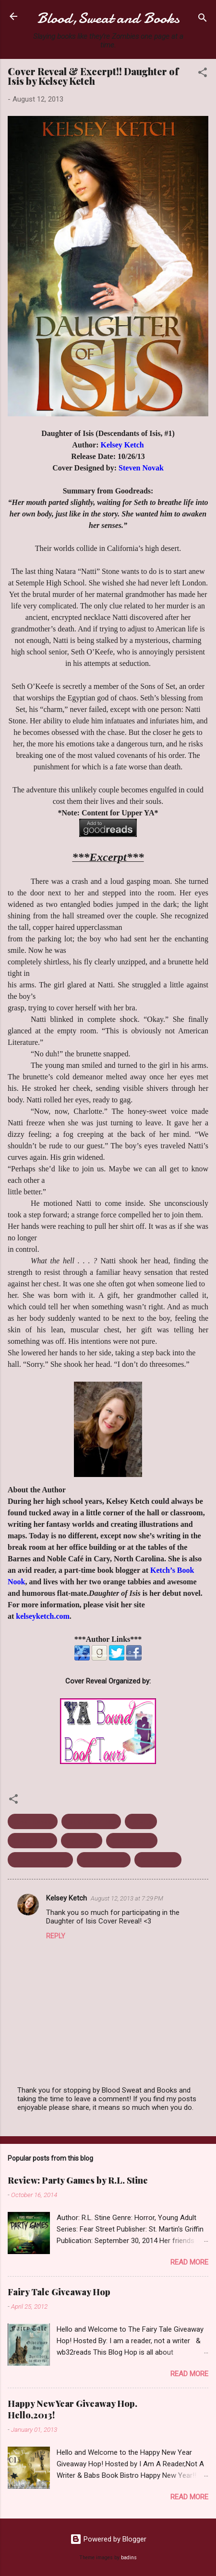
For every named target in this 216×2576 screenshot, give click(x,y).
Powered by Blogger (108, 2539)
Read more (189, 2262)
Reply (55, 1936)
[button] (202, 74)
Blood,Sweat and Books (108, 18)
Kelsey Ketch (32, 1840)
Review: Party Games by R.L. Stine (78, 2180)
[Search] (202, 19)
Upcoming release (40, 1859)
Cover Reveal (32, 1821)
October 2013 (131, 1840)
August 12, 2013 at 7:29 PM (127, 1898)
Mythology (81, 1840)
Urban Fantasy (103, 1859)
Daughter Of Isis (91, 1821)
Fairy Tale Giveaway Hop (59, 2292)
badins (129, 2557)
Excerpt (141, 1821)
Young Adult (158, 1859)
